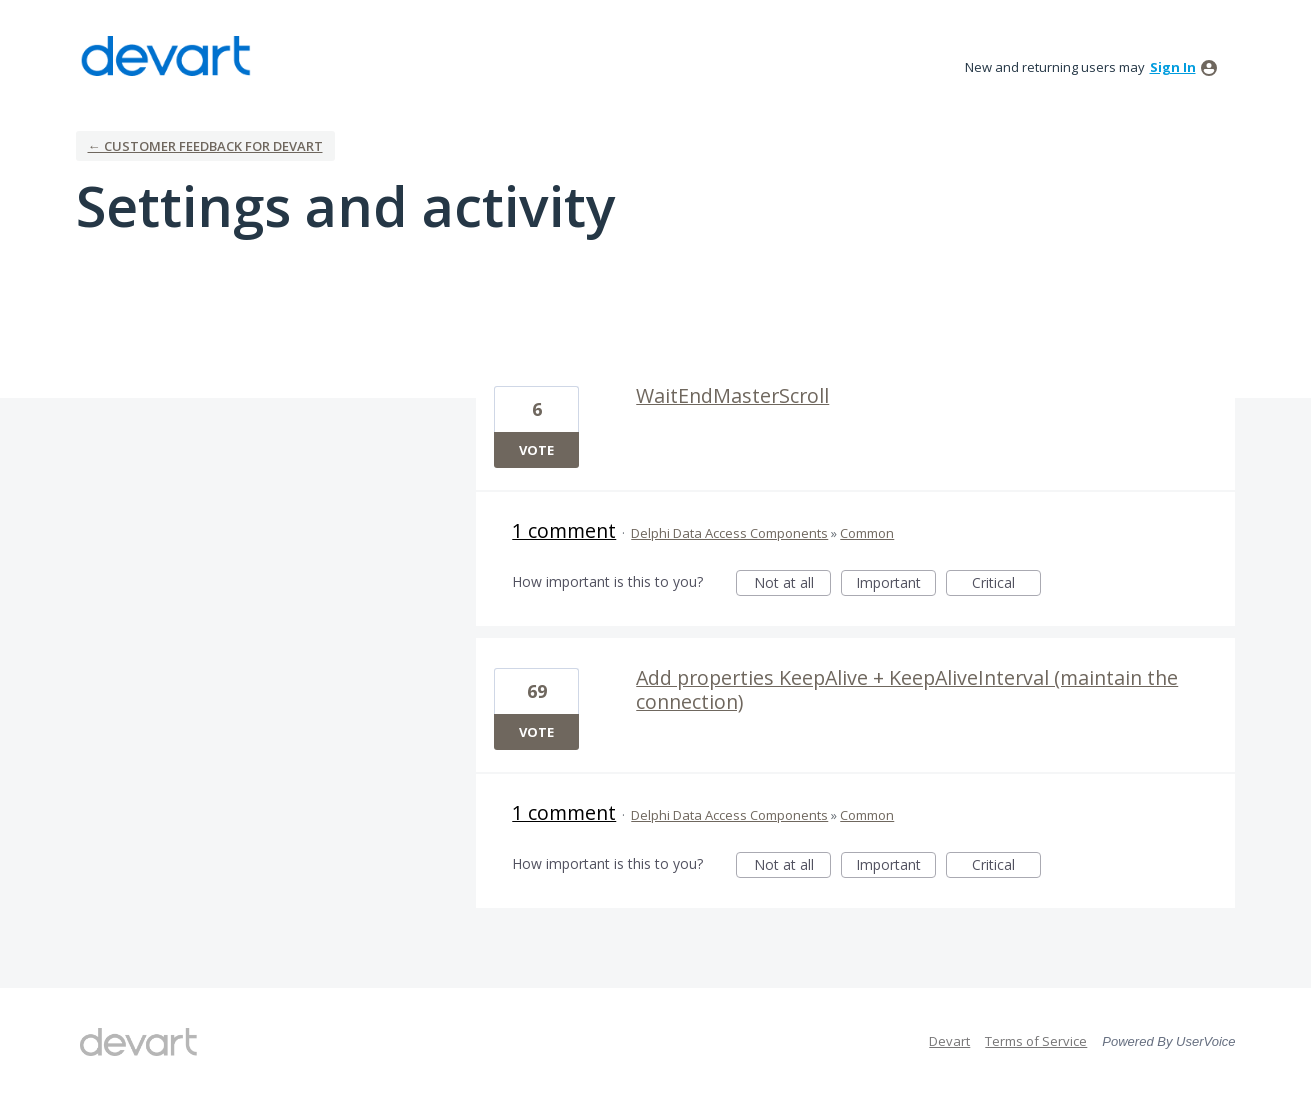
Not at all (793, 584)
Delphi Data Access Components (729, 533)
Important (896, 584)
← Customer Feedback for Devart (205, 146)
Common (867, 533)
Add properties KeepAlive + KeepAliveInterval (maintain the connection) (907, 689)
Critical (1006, 584)
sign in (1173, 67)
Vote (536, 450)
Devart (949, 1041)
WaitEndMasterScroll (732, 395)
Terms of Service (1036, 1041)
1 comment (564, 530)
